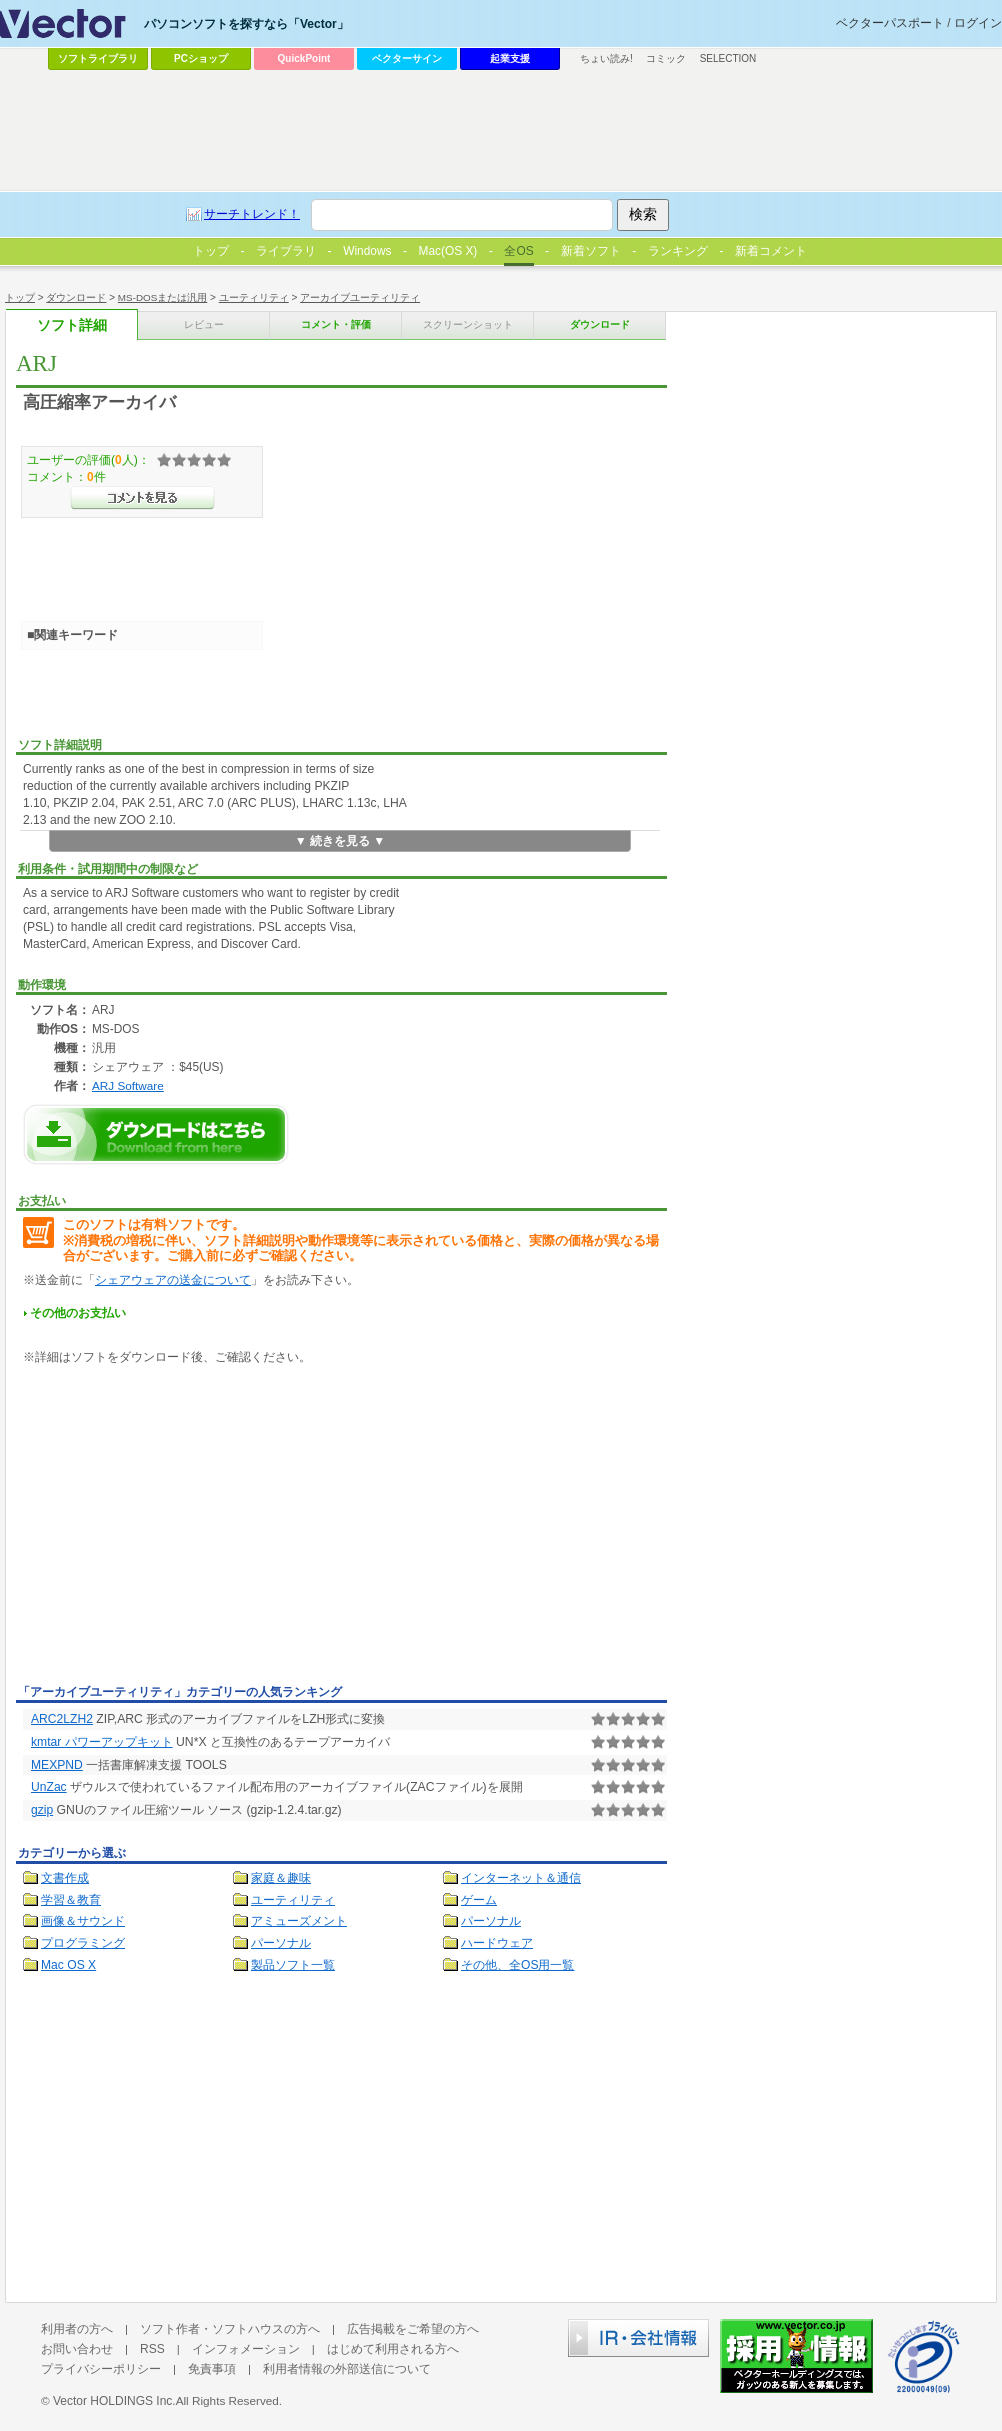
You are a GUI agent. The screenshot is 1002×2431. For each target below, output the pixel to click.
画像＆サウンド (83, 1921)
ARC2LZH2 (62, 1719)
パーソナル (491, 1921)
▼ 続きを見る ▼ (340, 841)
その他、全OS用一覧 (518, 1965)
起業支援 (510, 58)
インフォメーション (246, 2349)
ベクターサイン (407, 58)
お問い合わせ (77, 2349)
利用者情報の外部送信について (347, 2369)
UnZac (49, 1787)
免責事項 (212, 2369)
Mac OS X (68, 1965)
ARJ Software (128, 1085)
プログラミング (83, 1943)
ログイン (978, 23)
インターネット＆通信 (521, 1878)
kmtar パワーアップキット (102, 1742)
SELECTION (728, 58)
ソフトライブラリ (98, 58)
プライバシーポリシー (101, 2369)
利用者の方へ (77, 2329)
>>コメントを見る (142, 498)
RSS (152, 2349)
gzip (42, 1810)
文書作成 (65, 1878)
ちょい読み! (606, 58)
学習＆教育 (71, 1900)
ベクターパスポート (890, 23)
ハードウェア (497, 1943)
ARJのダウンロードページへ (156, 1134)
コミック (666, 58)
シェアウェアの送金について (173, 1280)
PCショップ (201, 58)
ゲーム (479, 1900)
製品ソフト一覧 (293, 1965)
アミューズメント (299, 1921)
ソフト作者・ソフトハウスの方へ (230, 2329)
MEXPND (57, 1765)
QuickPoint (304, 58)
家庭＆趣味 (281, 1878)
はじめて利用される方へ (393, 2349)
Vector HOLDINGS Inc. (114, 2401)
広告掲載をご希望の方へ (413, 2329)
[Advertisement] (184, 1528)
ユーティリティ (293, 1900)
